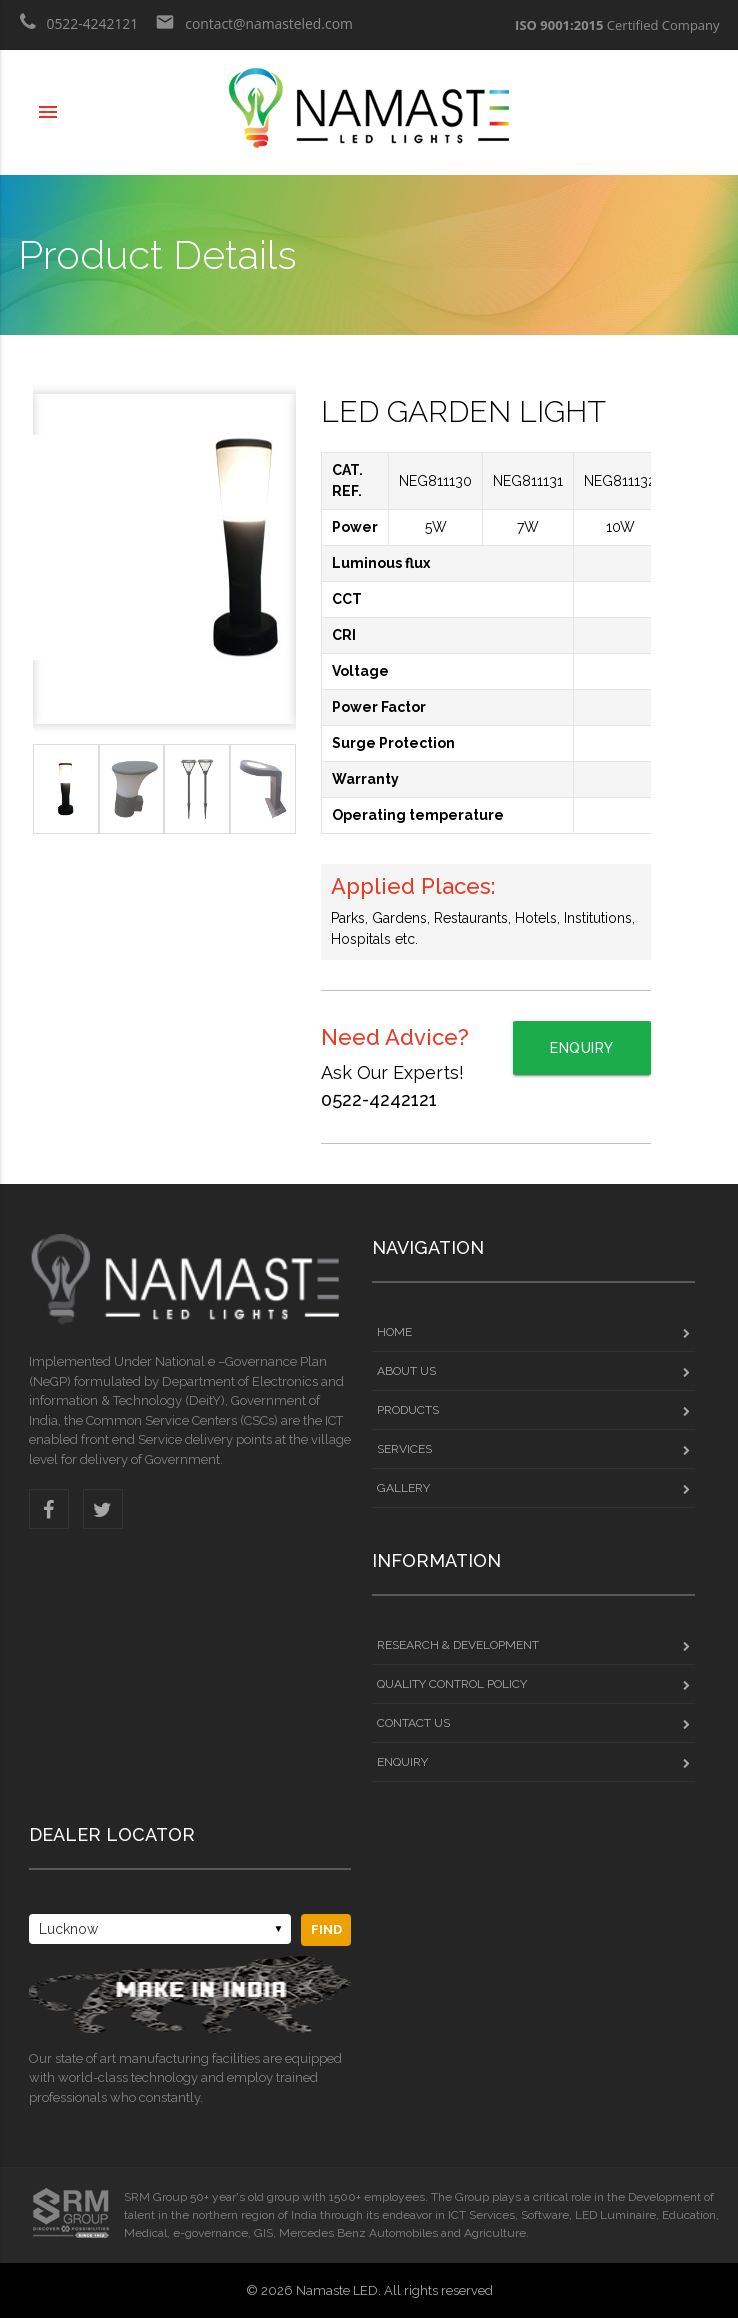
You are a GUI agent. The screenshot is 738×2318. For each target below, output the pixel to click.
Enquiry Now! (582, 1057)
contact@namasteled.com (256, 30)
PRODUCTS (533, 1410)
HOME (533, 1332)
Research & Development (533, 1645)
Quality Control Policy (533, 1684)
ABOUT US (533, 1371)
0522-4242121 (79, 30)
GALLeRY (533, 1488)
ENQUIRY (533, 1762)
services (533, 1449)
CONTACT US (533, 1723)
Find (326, 1929)
